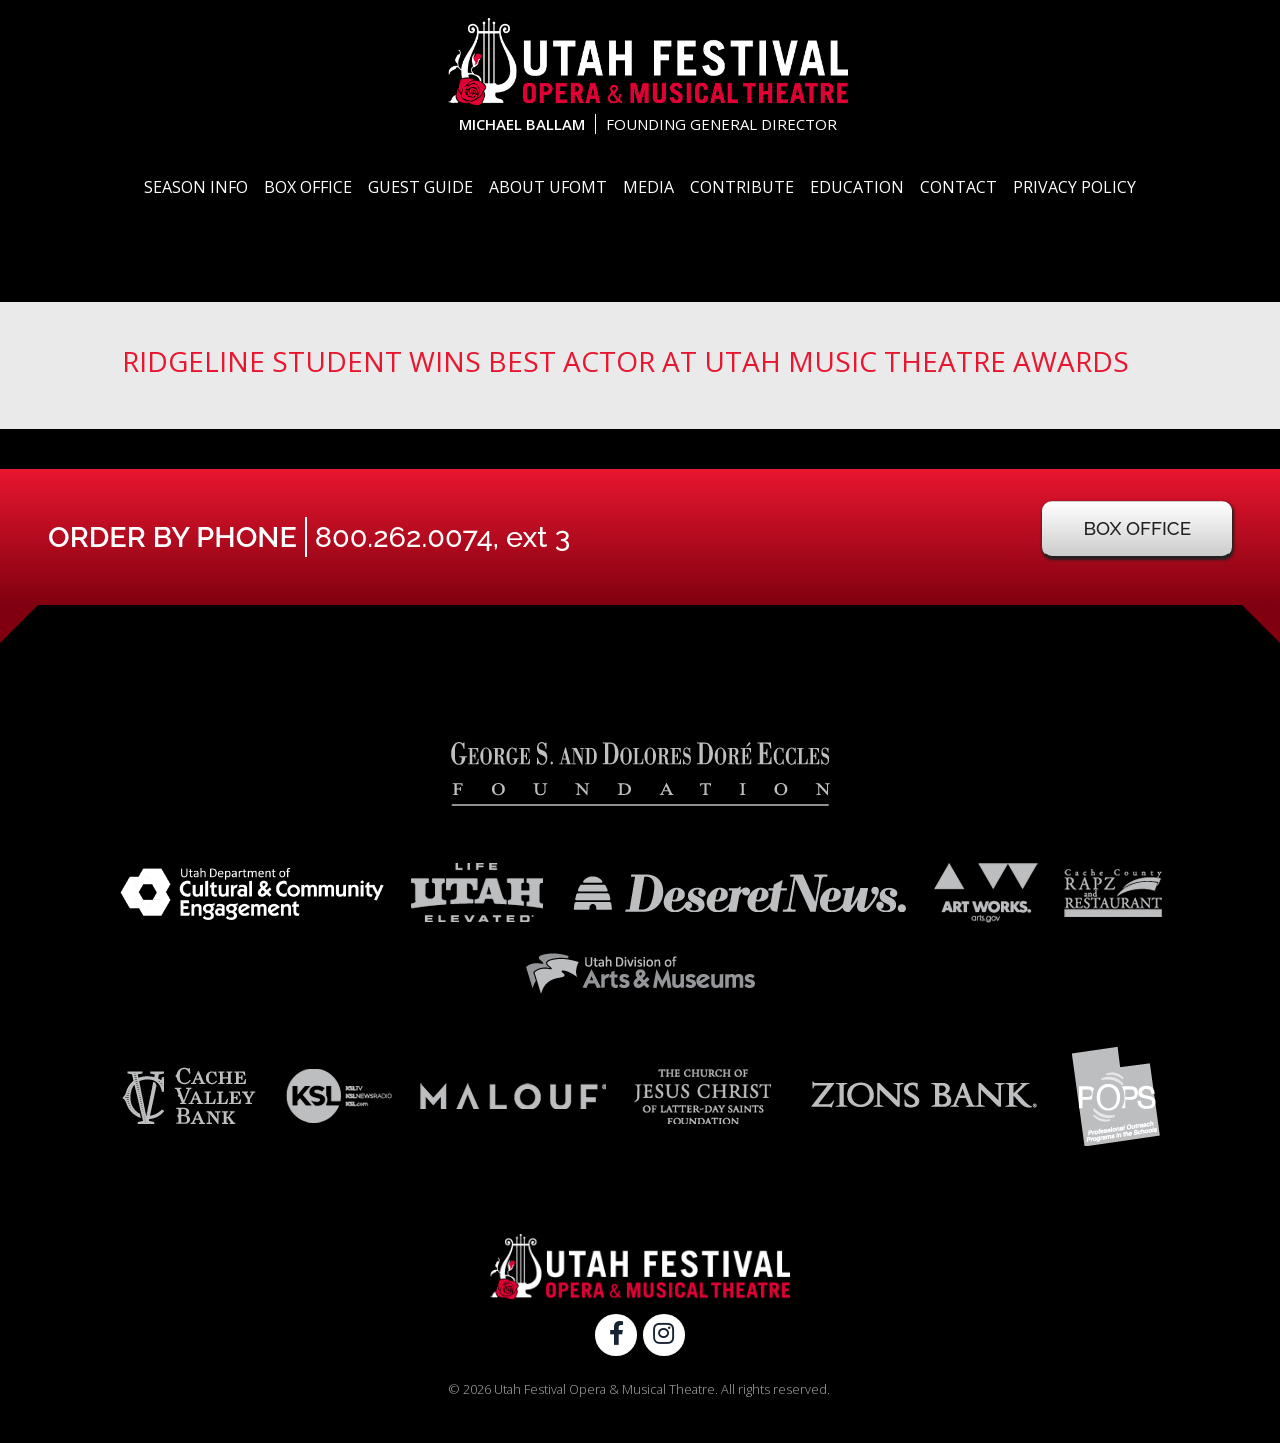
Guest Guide (420, 187)
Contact (958, 187)
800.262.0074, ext (443, 537)
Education (857, 187)
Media (648, 187)
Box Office (308, 187)
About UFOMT (548, 187)
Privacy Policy (1074, 187)
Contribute (742, 187)
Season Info (196, 187)
